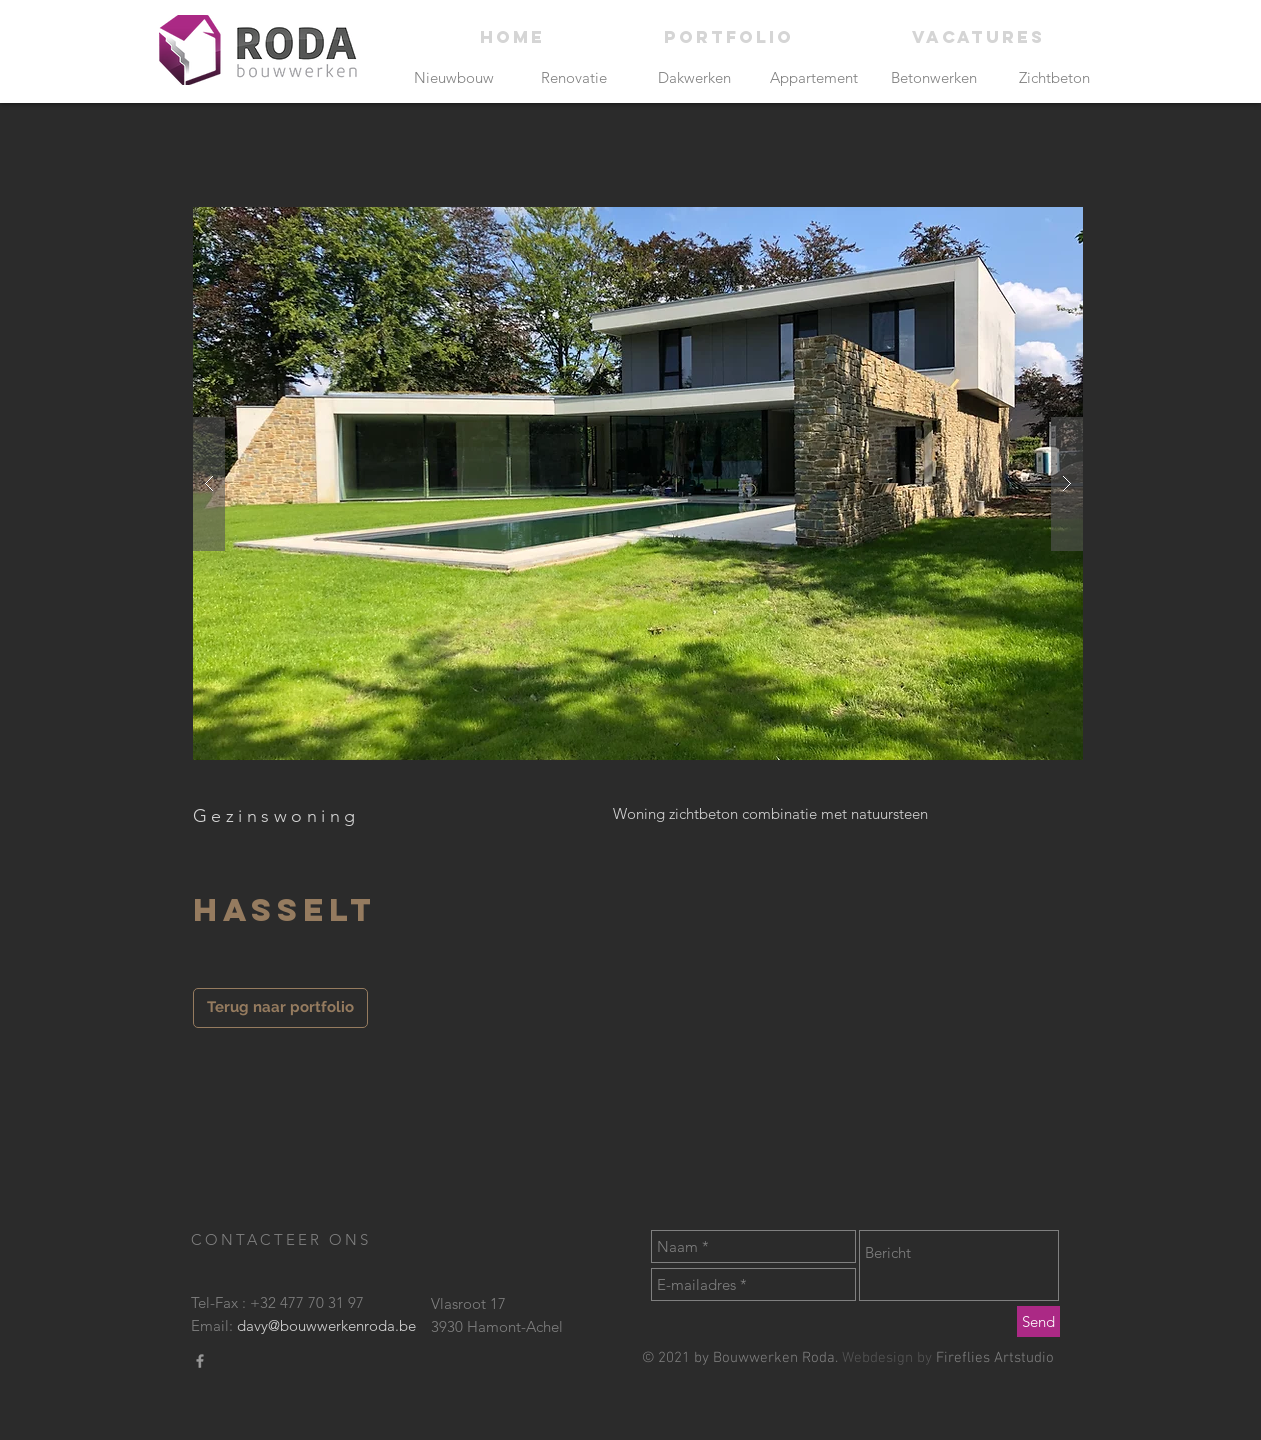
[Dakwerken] (694, 77)
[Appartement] (814, 77)
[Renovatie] (574, 77)
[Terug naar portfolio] (280, 1008)
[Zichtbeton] (1054, 77)
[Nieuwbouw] (454, 77)
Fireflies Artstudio (995, 1358)
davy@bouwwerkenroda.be (326, 1325)
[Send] (1038, 1321)
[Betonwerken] (934, 77)
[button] (638, 483)
